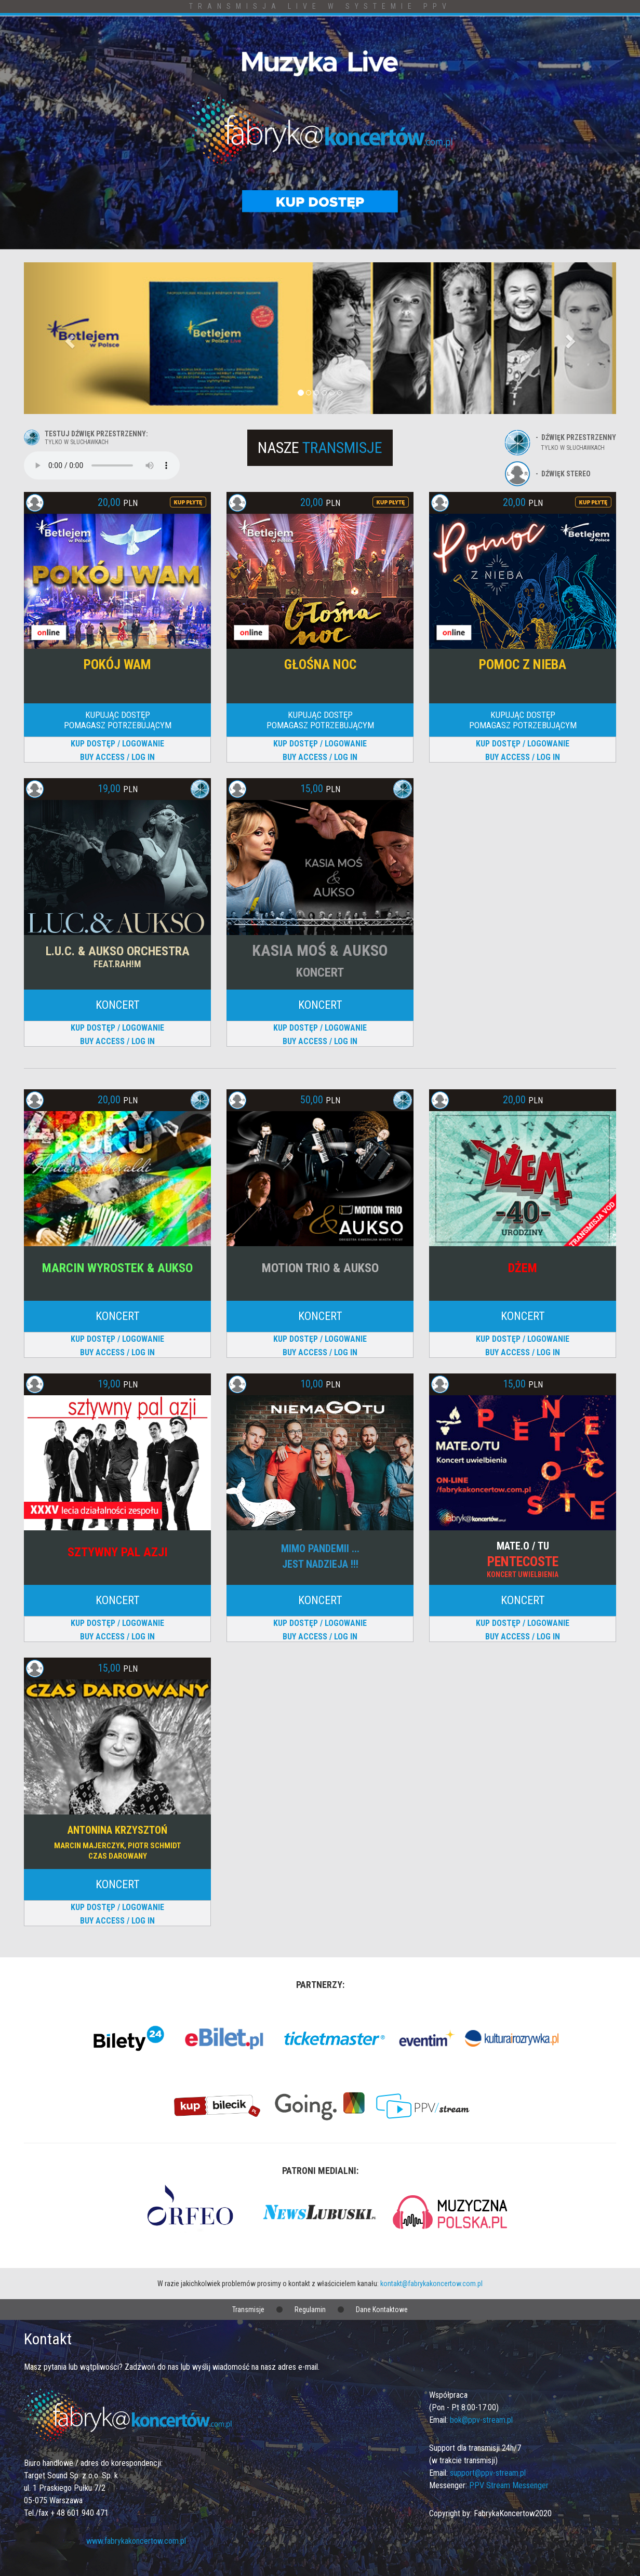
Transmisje (248, 2309)
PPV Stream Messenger (509, 2485)
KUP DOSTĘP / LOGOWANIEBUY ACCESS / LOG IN (117, 750)
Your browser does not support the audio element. (102, 465)
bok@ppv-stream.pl (481, 2420)
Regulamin (310, 2309)
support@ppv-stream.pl (488, 2473)
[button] (68, 338)
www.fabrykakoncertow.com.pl (136, 2541)
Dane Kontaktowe (382, 2309)
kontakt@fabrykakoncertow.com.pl (431, 2283)
